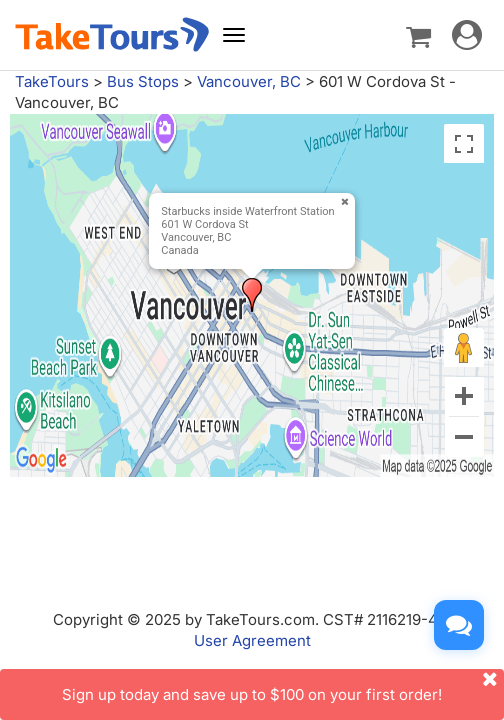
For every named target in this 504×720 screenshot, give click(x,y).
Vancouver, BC (249, 81)
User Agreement (252, 640)
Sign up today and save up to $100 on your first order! (283, 686)
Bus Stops (143, 81)
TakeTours (52, 81)
